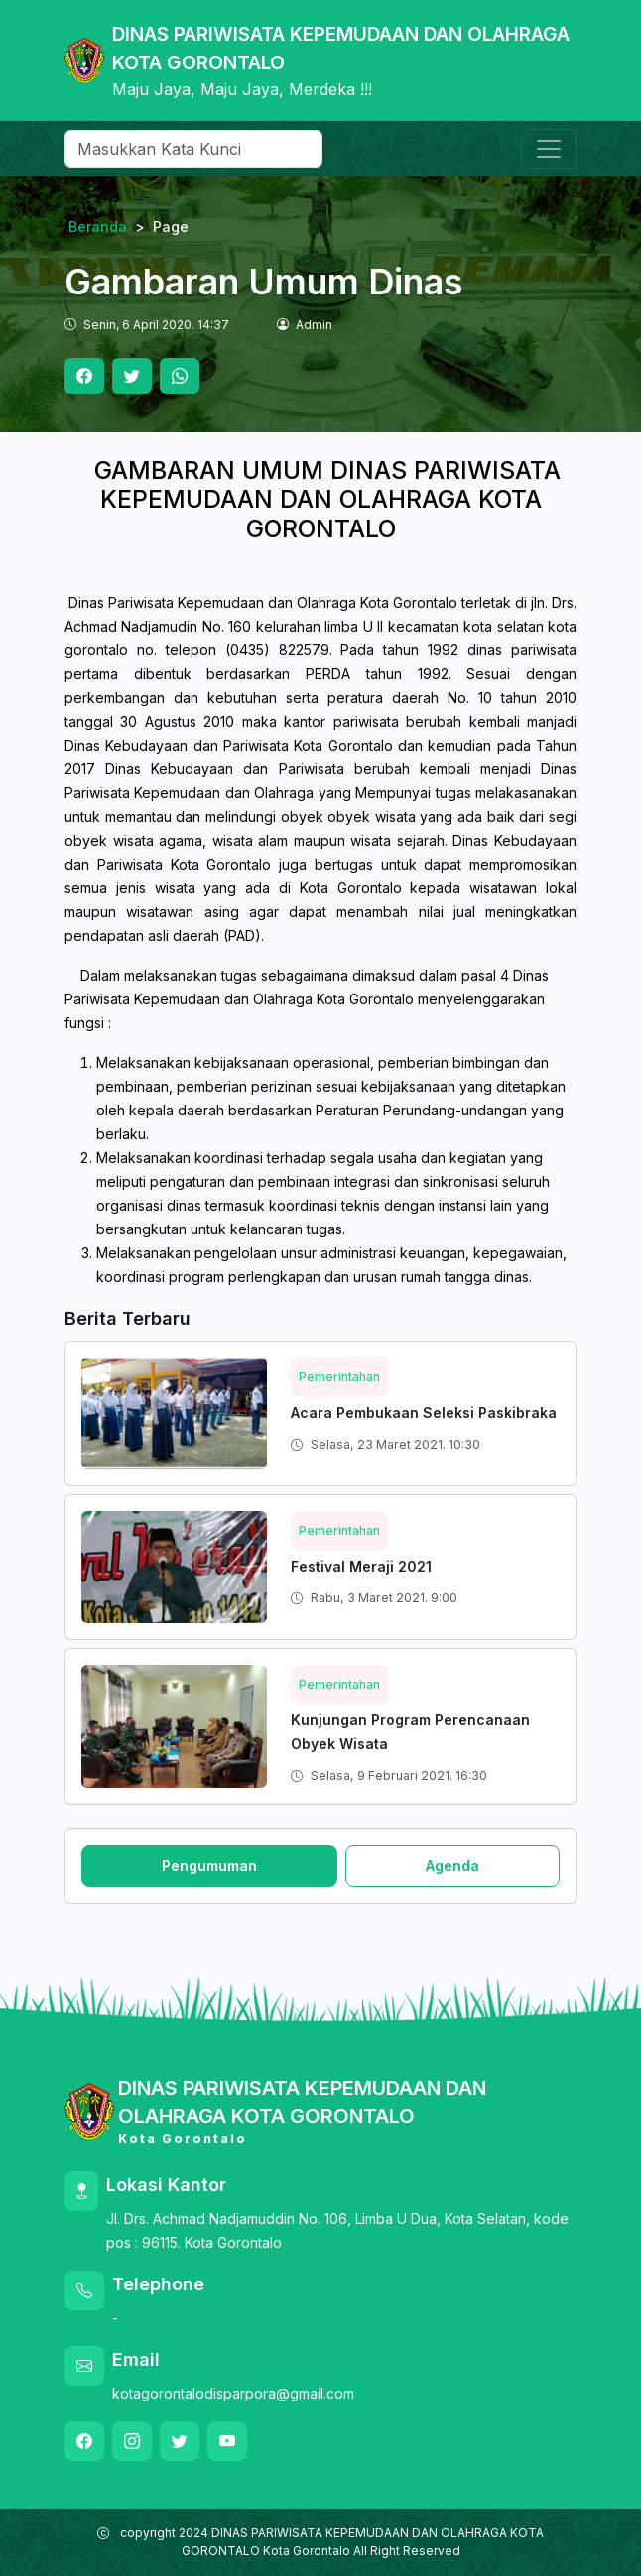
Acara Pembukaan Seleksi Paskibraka (424, 1412)
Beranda (97, 226)
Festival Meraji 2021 (361, 1566)
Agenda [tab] (452, 1865)
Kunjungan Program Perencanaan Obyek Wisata (410, 1731)
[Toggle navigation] (549, 149)
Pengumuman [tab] (209, 1865)
